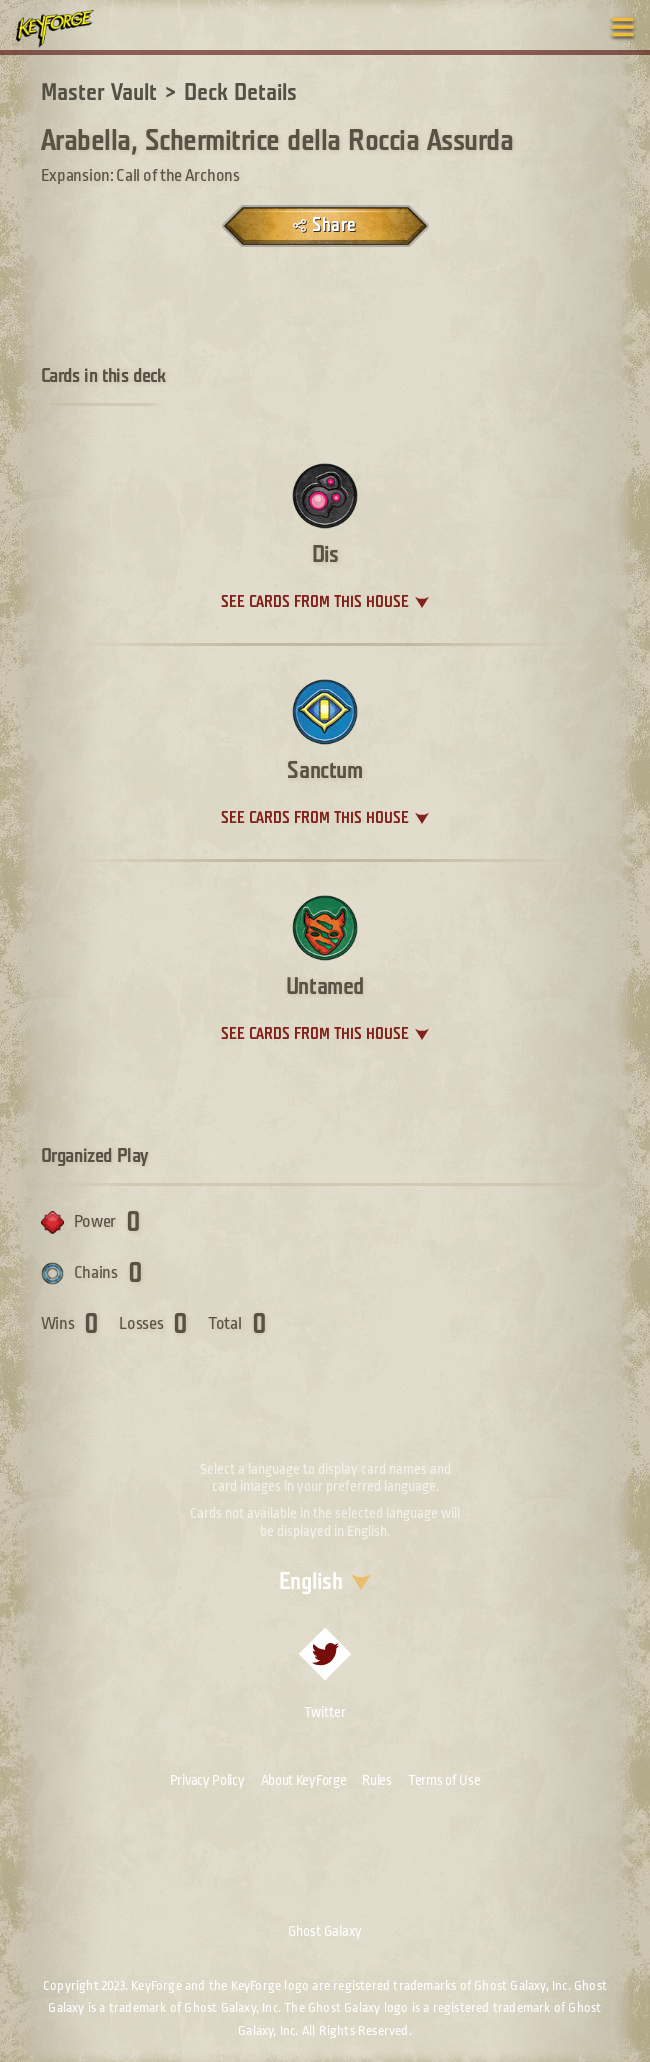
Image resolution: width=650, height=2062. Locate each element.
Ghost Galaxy (325, 1931)
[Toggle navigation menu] (622, 27)
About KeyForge (304, 1780)
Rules (377, 1780)
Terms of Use (444, 1780)
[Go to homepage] (66, 28)
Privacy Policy (207, 1780)
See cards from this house (315, 602)
